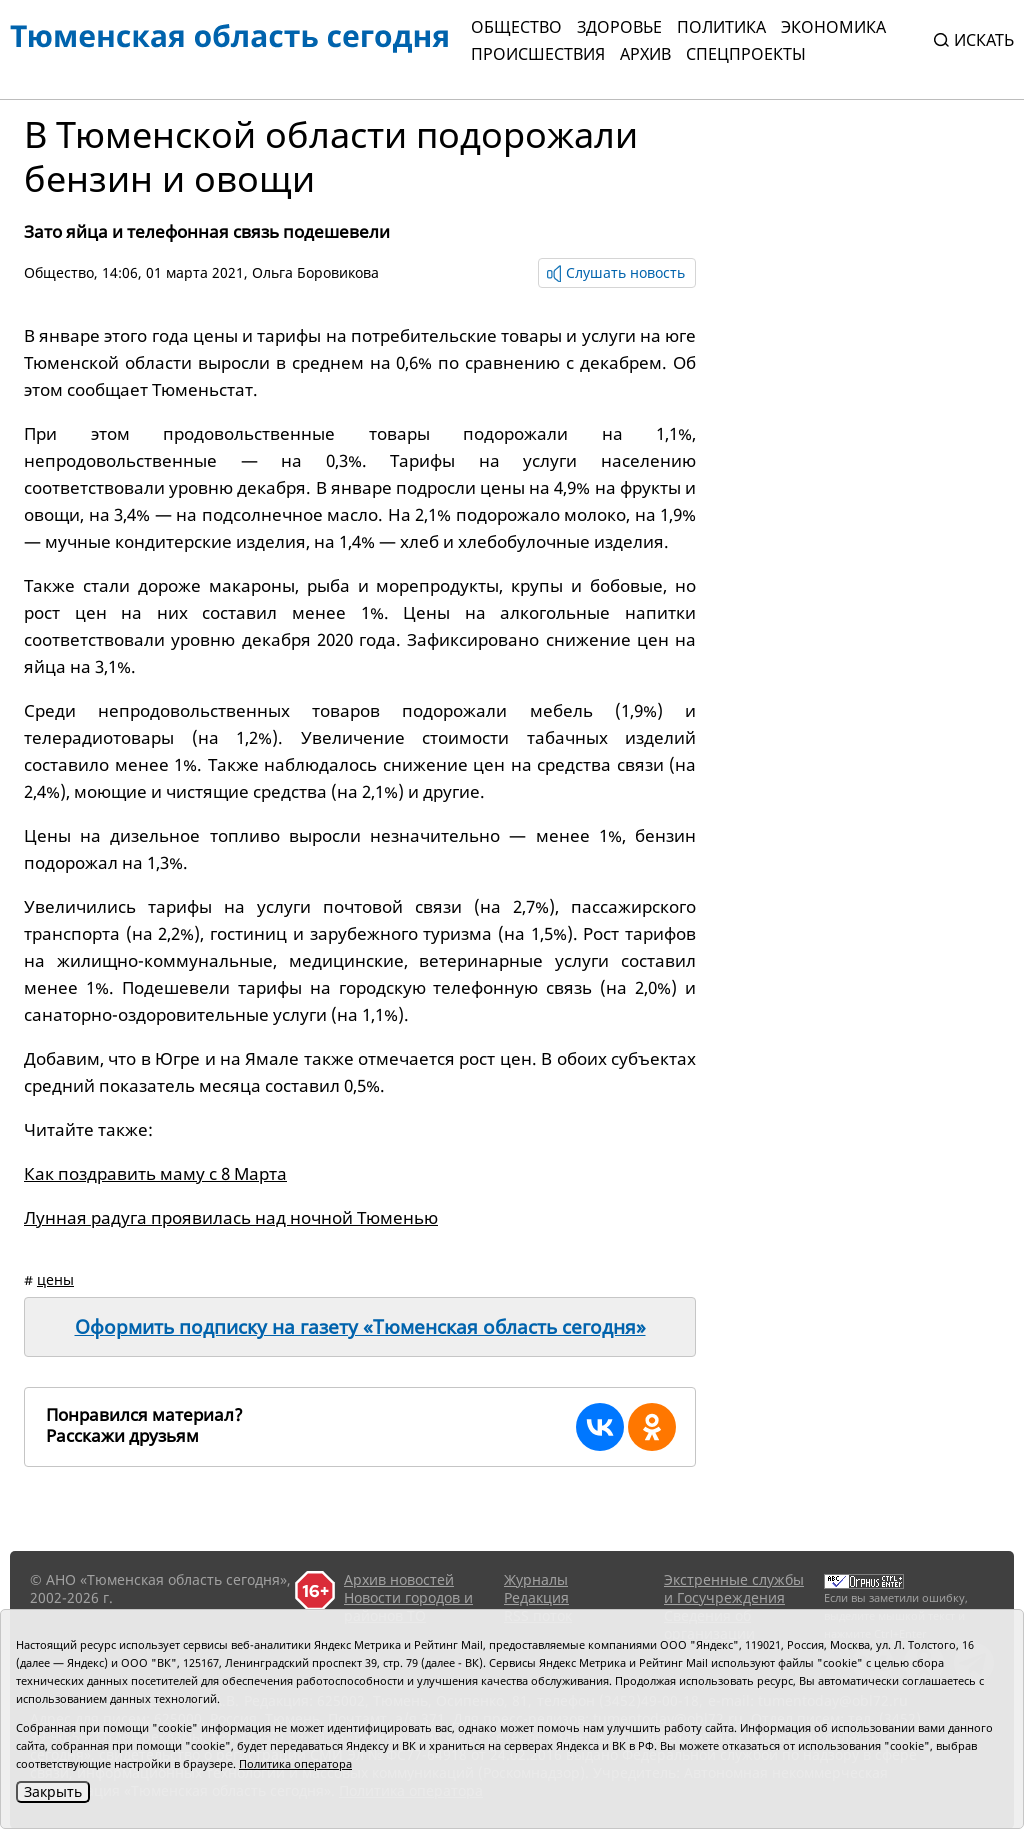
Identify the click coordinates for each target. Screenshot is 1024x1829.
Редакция (536, 1597)
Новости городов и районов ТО (408, 1606)
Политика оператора (295, 1763)
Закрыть (53, 1791)
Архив (645, 54)
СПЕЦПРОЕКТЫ (746, 54)
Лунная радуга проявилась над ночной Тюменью (231, 1217)
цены (55, 1279)
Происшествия (538, 54)
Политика (721, 27)
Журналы (536, 1579)
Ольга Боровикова (315, 272)
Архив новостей (399, 1579)
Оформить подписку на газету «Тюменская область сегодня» (360, 1327)
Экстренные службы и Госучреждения (734, 1588)
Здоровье (619, 27)
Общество (516, 27)
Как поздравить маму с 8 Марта (155, 1173)
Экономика (833, 27)
